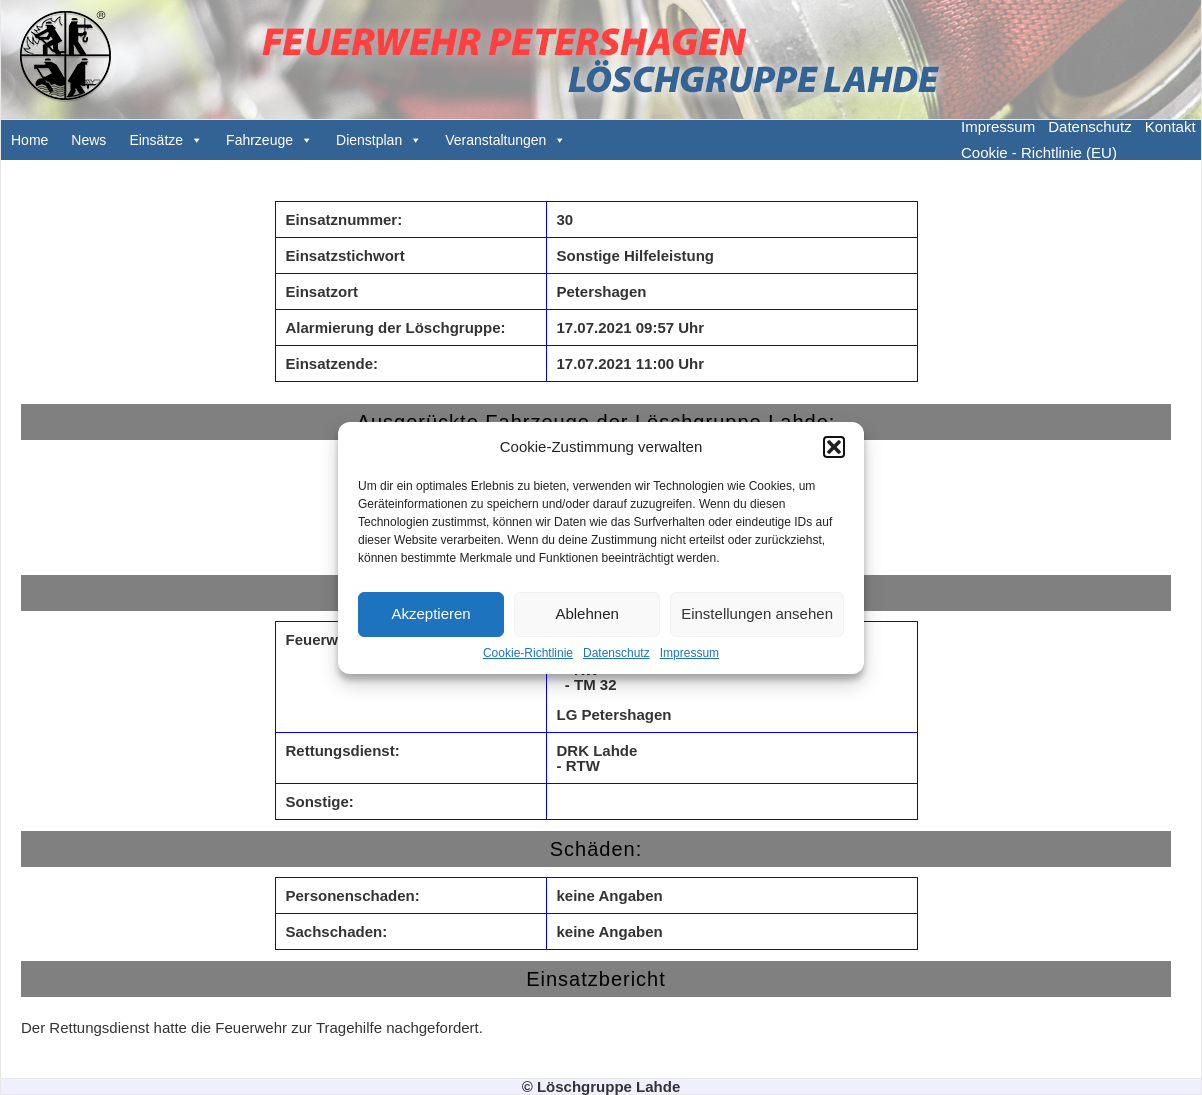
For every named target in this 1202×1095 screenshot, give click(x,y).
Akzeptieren (430, 613)
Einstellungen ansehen (757, 613)
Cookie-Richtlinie (528, 653)
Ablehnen (586, 613)
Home (29, 140)
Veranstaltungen (495, 140)
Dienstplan (369, 140)
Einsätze (156, 140)
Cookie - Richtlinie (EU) (1039, 152)
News (88, 140)
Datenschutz (616, 653)
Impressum (689, 653)
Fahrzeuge (259, 140)
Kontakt (1170, 126)
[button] (834, 447)
